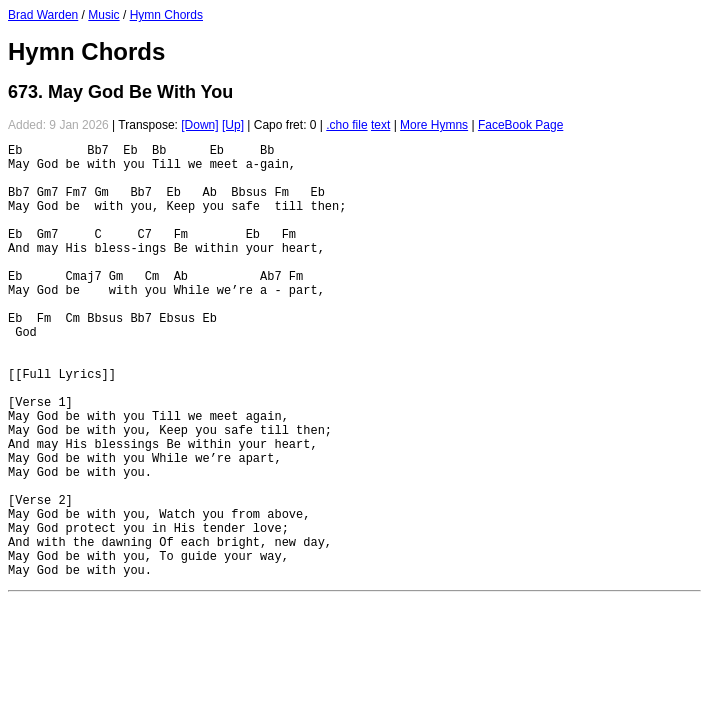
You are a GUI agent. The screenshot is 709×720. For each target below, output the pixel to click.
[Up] (233, 125)
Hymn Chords (166, 15)
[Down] (199, 125)
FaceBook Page (520, 125)
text (380, 125)
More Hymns (434, 125)
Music (103, 15)
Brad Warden (43, 15)
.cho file (346, 125)
